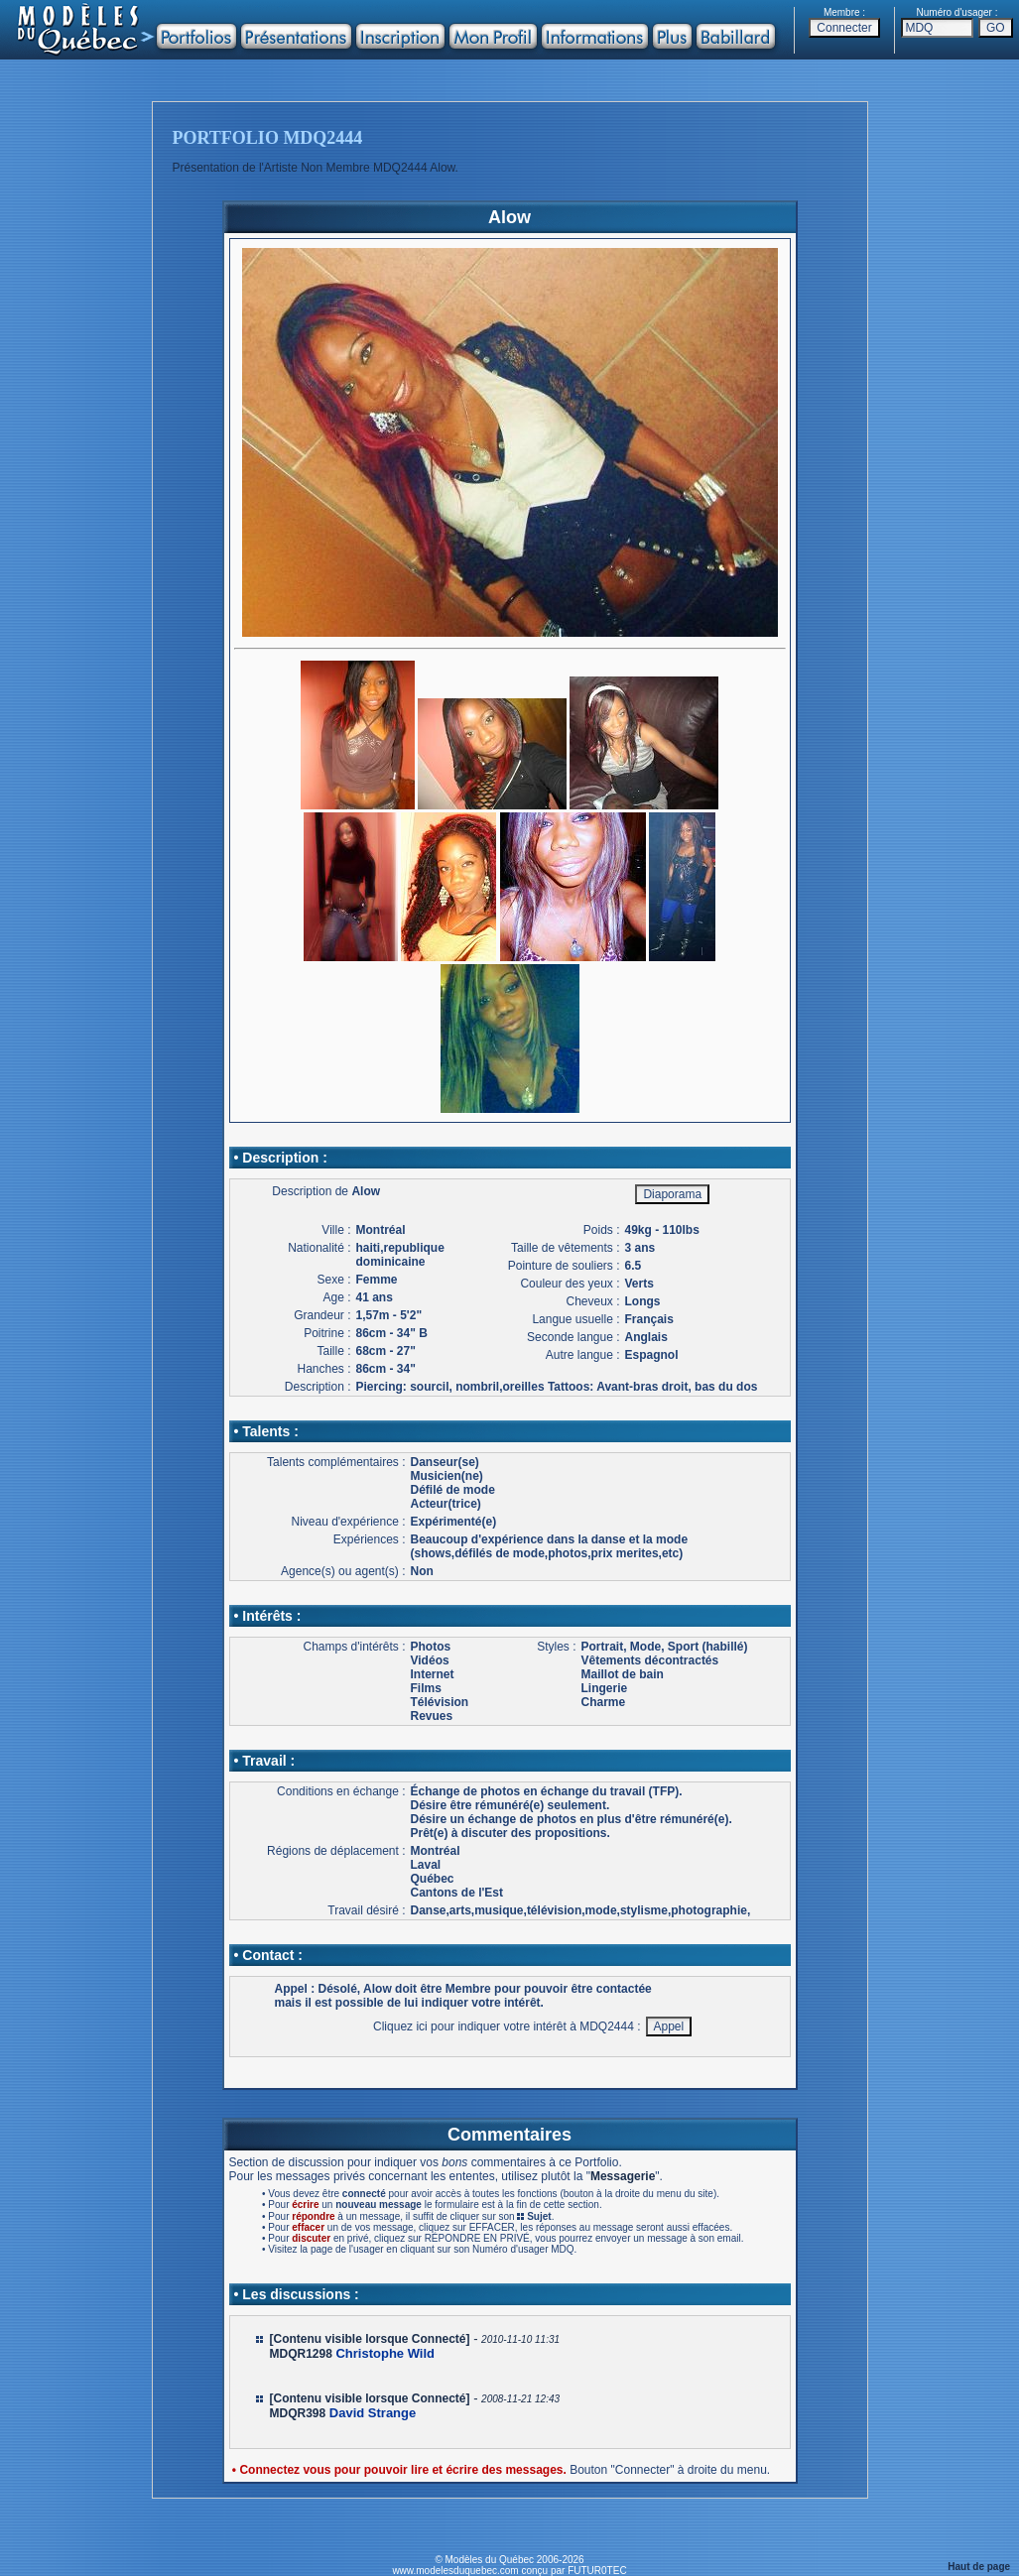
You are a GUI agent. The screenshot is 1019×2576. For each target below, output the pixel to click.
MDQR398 (298, 2413)
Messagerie (622, 2176)
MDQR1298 (301, 2354)
